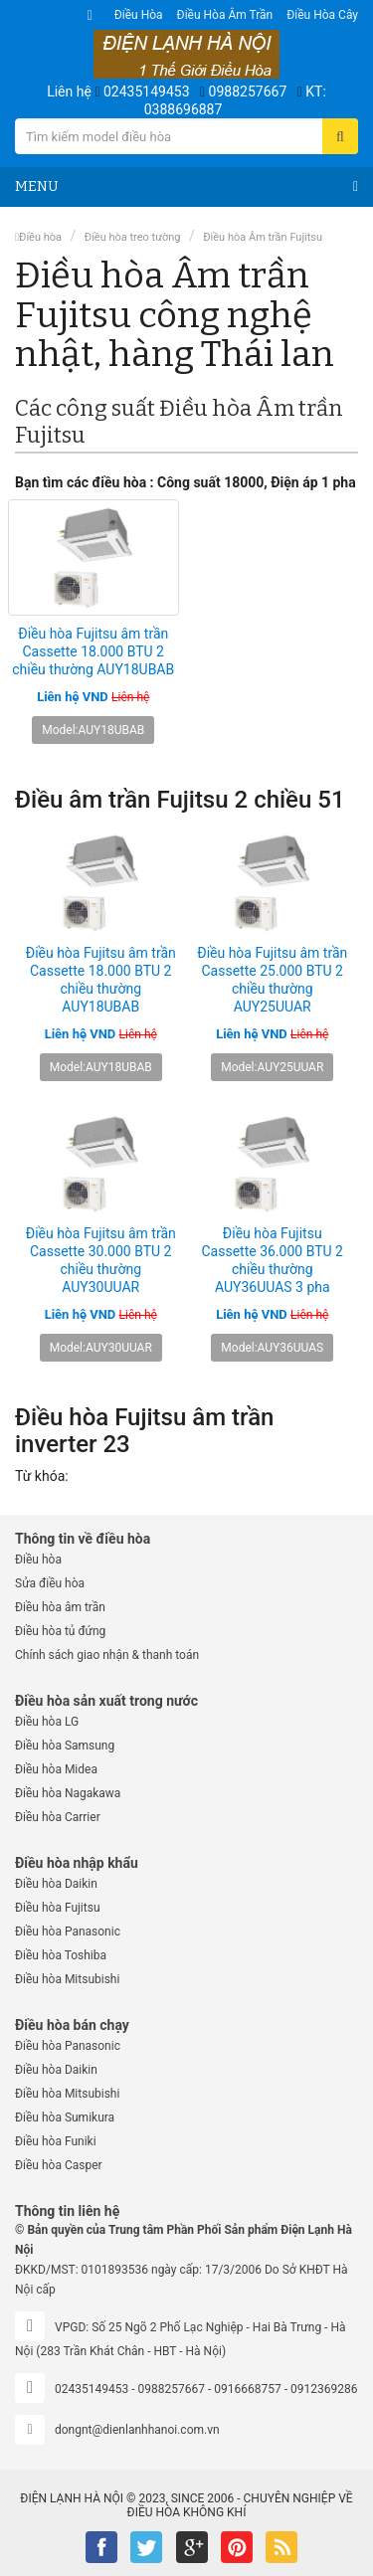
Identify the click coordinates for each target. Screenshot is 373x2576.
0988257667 (248, 91)
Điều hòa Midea (56, 1769)
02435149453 (146, 91)
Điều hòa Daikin (56, 1884)
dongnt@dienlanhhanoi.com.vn (137, 2430)
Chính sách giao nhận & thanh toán (107, 1655)
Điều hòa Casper (58, 2165)
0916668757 (247, 2389)
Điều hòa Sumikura (64, 2117)
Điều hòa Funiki (55, 2141)
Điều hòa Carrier (57, 1817)
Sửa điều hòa (50, 1583)
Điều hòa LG (47, 1722)
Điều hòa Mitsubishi (67, 1979)
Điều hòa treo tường (133, 237)
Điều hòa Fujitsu (57, 1908)
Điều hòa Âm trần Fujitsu (262, 237)
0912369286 (323, 2389)
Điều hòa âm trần (225, 15)
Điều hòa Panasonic (67, 1931)
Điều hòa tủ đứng (60, 1631)
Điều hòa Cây (322, 15)
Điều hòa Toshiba (60, 1955)
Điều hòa (138, 15)
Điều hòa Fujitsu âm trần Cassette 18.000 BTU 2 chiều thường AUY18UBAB (93, 651)
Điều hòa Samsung (64, 1745)
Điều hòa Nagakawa (67, 1793)
